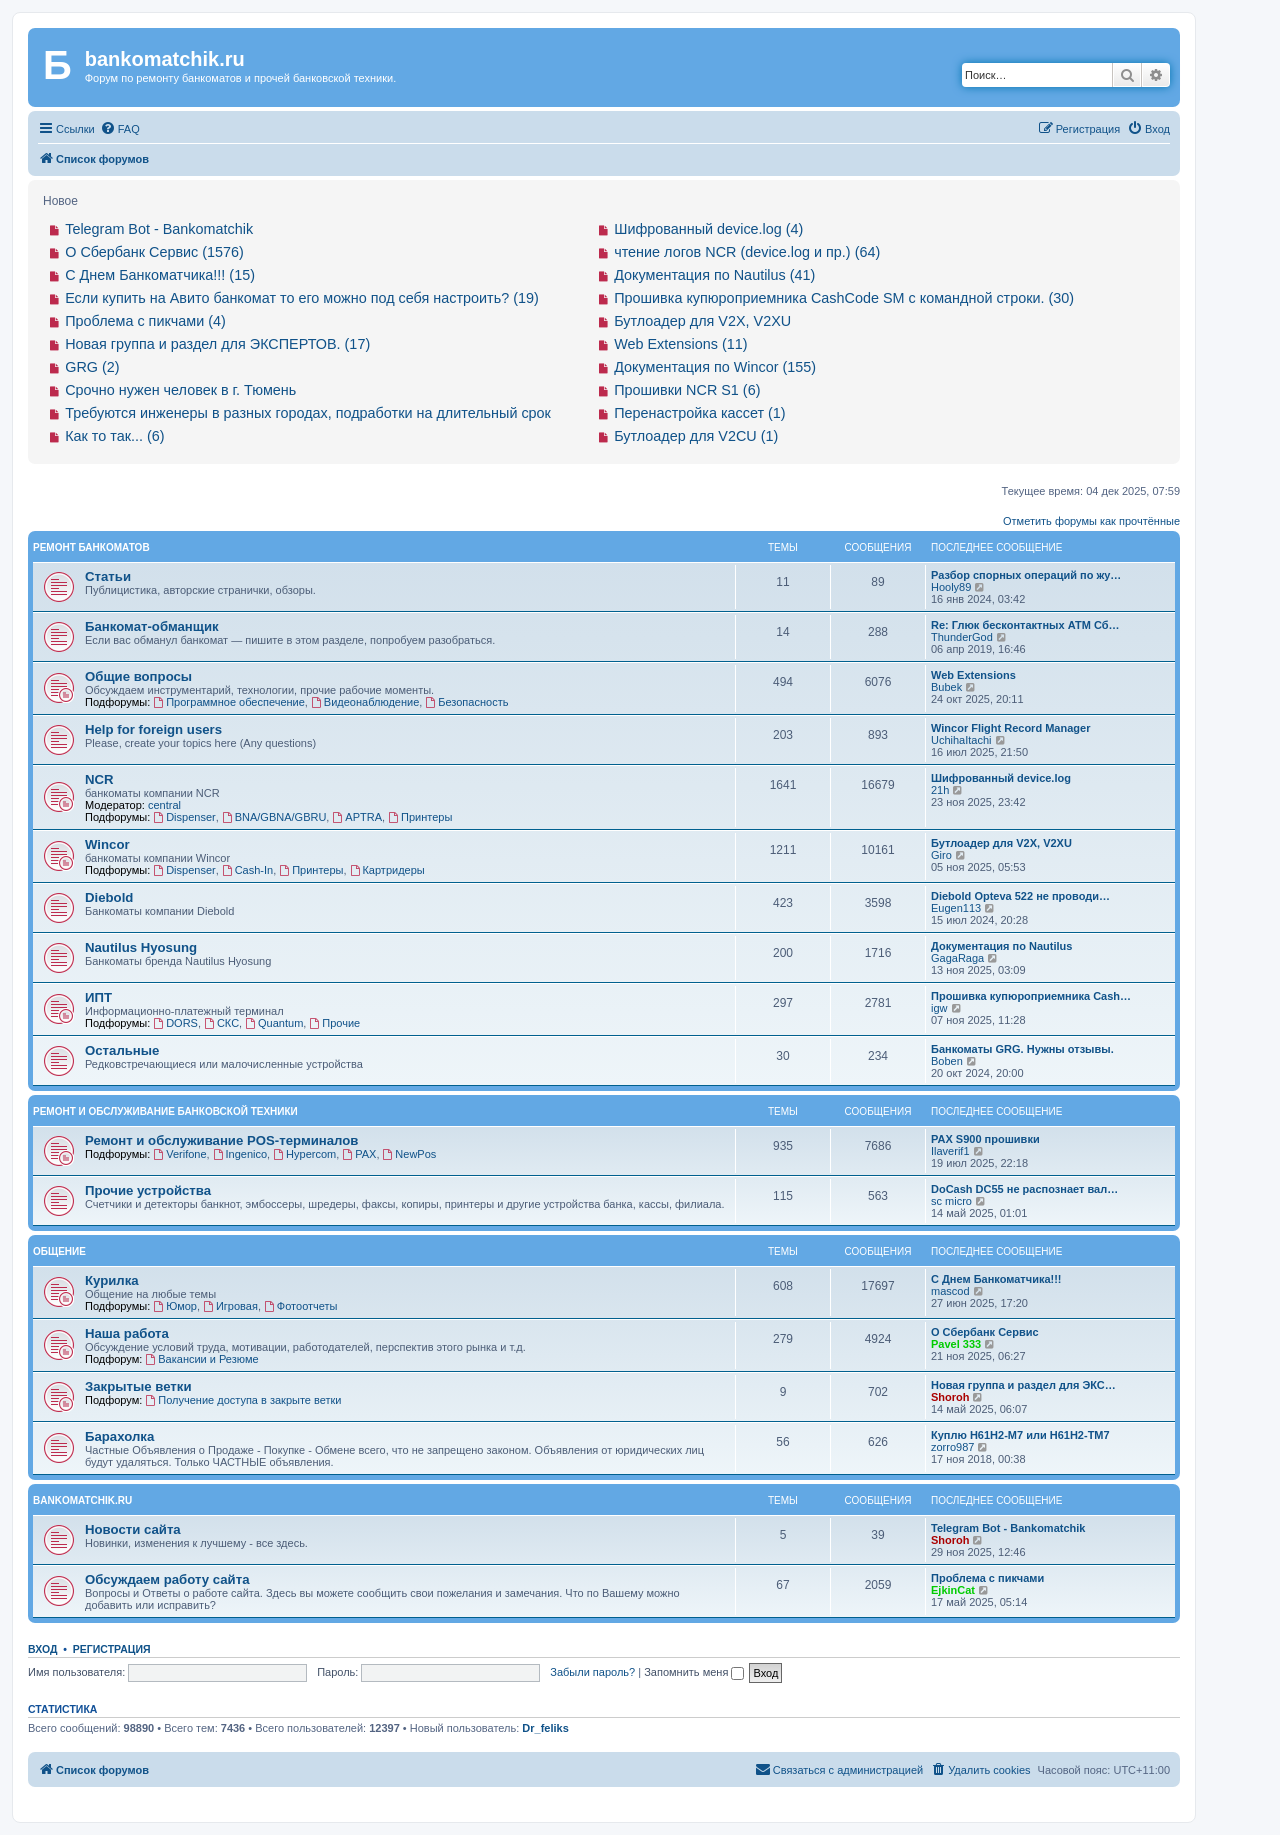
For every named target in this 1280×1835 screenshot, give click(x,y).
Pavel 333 (956, 1344)
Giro (941, 855)
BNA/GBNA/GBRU (274, 817)
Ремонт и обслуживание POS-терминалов (221, 1140)
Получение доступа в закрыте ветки (243, 1400)
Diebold (109, 897)
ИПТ (98, 997)
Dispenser (184, 817)
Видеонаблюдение (365, 702)
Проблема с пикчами (987, 1578)
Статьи (108, 576)
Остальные (122, 1050)
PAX (359, 1154)
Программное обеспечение (229, 702)
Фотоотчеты (300, 1306)
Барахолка (119, 1436)
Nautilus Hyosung (141, 947)
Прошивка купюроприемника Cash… (1031, 996)
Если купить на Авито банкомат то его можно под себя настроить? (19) (302, 298)
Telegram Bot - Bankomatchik (159, 229)
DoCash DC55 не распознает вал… (1024, 1189)
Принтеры (420, 817)
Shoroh (950, 1397)
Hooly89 (951, 587)
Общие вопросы (138, 676)
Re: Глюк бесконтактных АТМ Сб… (1025, 625)
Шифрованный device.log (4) (708, 229)
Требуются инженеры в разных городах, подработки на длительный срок (308, 413)
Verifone (179, 1154)
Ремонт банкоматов (91, 547)
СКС (221, 1023)
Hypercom (304, 1154)
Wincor (107, 844)
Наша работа (127, 1333)
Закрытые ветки (138, 1386)
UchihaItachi (961, 740)
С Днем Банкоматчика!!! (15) (160, 275)
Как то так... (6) (114, 436)
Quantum (274, 1023)
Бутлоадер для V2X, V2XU (702, 321)
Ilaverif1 (950, 1151)
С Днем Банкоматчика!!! (996, 1279)
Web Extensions (973, 675)
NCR (99, 779)
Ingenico (240, 1154)
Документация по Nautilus (1001, 946)
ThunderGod (962, 637)
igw (939, 1008)
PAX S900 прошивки (985, 1139)
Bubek (946, 687)
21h (940, 790)
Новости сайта (133, 1529)
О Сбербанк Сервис (985, 1332)
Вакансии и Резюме (201, 1359)
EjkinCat (953, 1590)
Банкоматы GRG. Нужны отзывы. (1022, 1049)
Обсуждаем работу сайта (167, 1579)
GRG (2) (92, 367)
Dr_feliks (545, 1728)
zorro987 (952, 1447)
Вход (42, 1649)
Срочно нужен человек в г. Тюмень (180, 390)
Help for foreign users (153, 729)
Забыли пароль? (592, 1672)
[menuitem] (120, 129)
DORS (175, 1023)
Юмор (175, 1306)
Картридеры (387, 870)
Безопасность (466, 702)
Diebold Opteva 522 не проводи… (1020, 896)
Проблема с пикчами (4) (145, 321)
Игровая (230, 1306)
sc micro (951, 1201)
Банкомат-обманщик (152, 626)
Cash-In (247, 870)
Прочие (334, 1023)
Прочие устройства (148, 1190)
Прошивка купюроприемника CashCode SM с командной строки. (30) (844, 298)
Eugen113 (956, 908)
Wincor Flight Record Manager (1010, 728)
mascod (950, 1291)
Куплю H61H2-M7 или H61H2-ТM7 (1020, 1435)
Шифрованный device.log (1001, 778)
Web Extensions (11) (680, 344)
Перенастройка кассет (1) (699, 413)
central (164, 805)
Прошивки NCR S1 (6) (687, 390)
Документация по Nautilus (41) (714, 275)
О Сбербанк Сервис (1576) (154, 252)
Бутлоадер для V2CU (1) (696, 436)
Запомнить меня (694, 1672)
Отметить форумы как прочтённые (1091, 521)
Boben (947, 1061)
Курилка (112, 1280)
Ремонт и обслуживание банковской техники (165, 1111)
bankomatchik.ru (82, 1500)
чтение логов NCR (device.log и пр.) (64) (747, 252)
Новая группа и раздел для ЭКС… (1023, 1385)
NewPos (410, 1154)
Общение (59, 1251)
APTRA (357, 817)
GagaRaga (957, 958)
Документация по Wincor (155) (715, 367)
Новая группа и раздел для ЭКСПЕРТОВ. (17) (217, 344)
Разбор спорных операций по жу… (1026, 575)
